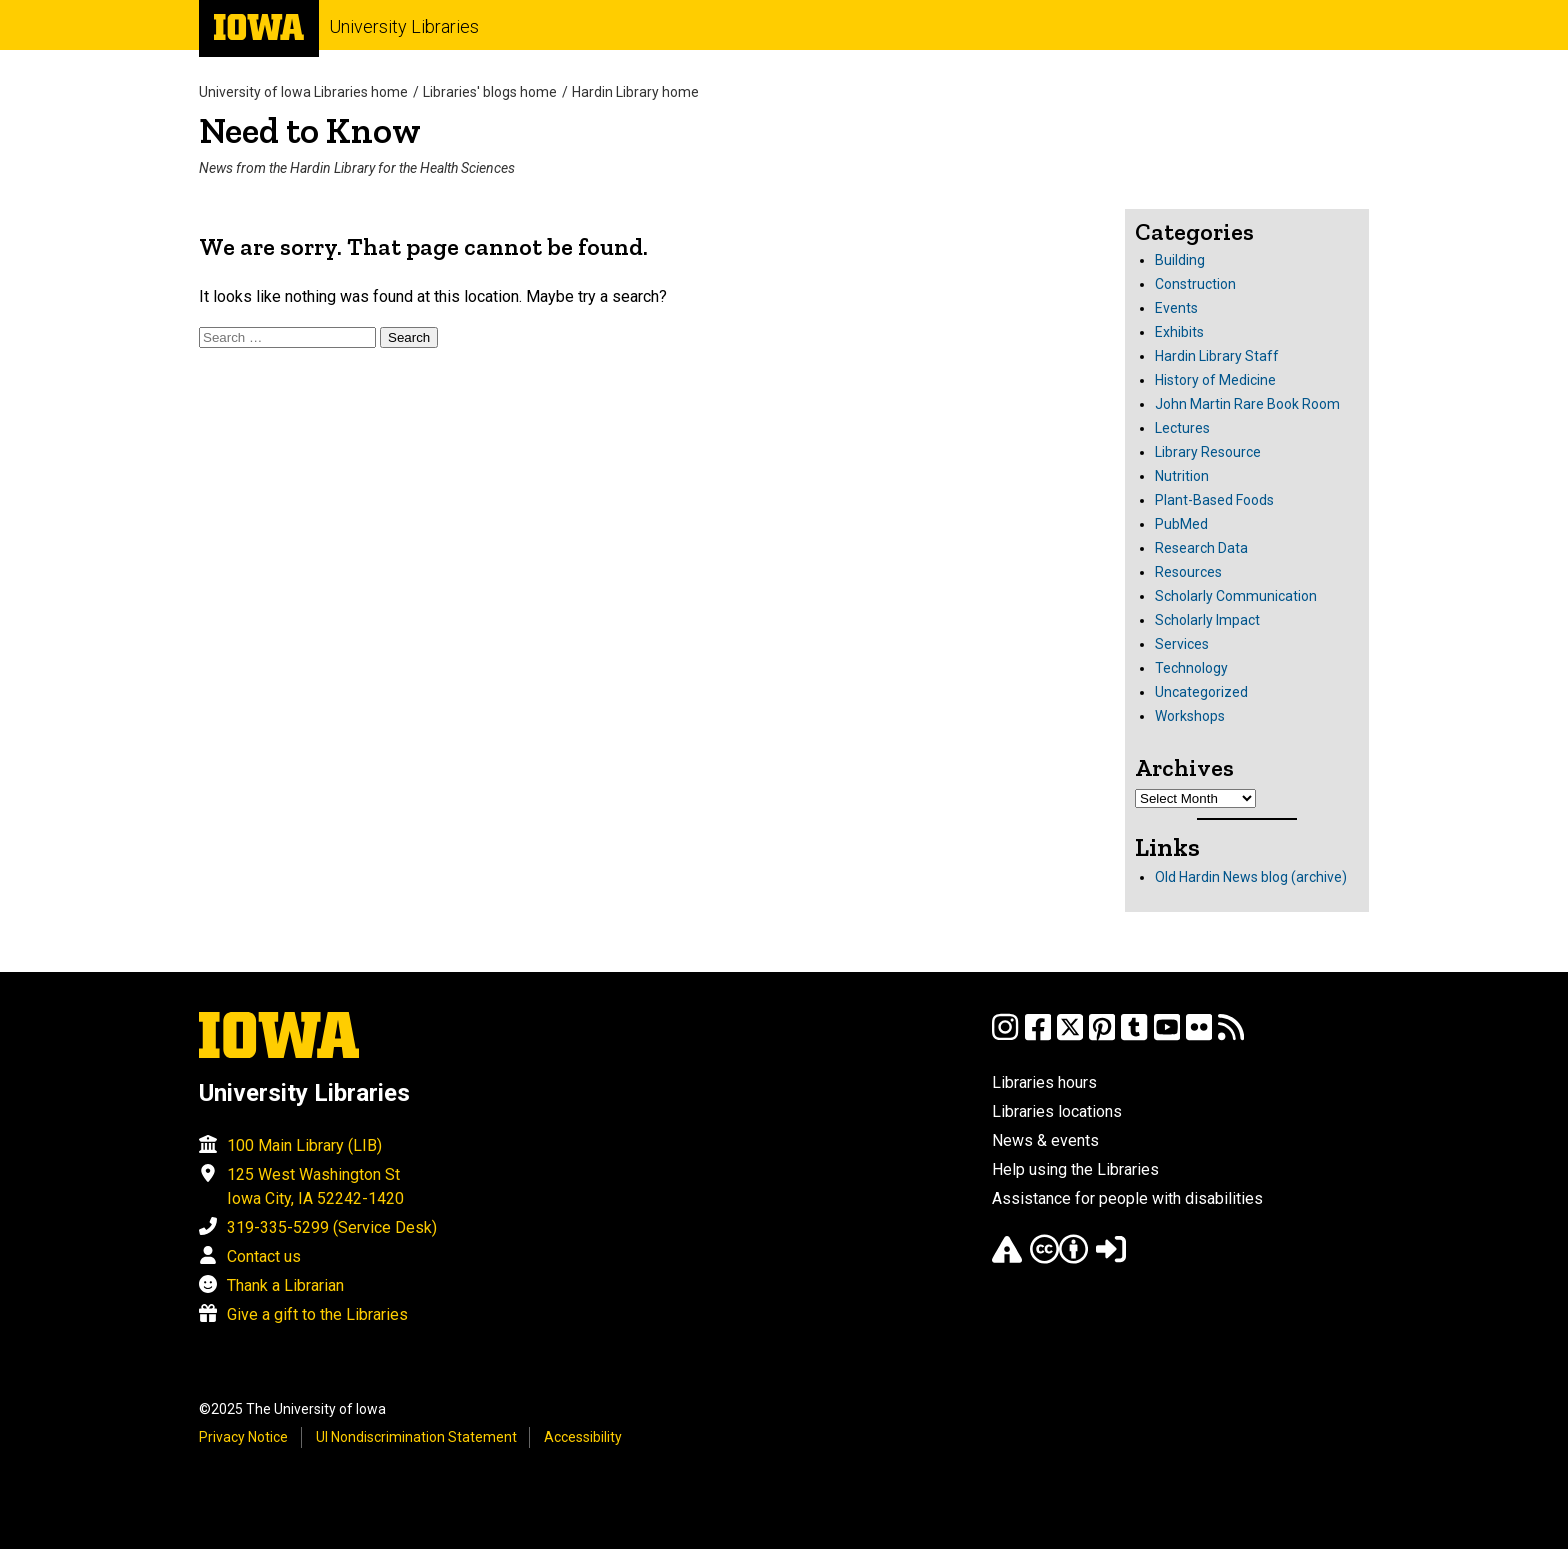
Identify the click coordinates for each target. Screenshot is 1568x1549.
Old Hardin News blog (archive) (1251, 877)
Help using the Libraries (1075, 1169)
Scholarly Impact (1207, 620)
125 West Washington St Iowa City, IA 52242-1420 (315, 1186)
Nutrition (1182, 476)
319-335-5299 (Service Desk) (332, 1227)
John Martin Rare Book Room (1247, 404)
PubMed (1181, 524)
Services (1182, 644)
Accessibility (583, 1437)
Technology (1191, 668)
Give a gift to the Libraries (317, 1314)
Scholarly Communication (1236, 596)
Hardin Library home (635, 92)
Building (1180, 260)
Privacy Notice (243, 1437)
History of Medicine (1215, 380)
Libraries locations (1057, 1111)
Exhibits (1179, 332)
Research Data (1201, 548)
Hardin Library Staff (1217, 356)
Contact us (264, 1256)
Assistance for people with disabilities (1127, 1198)
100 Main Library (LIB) (304, 1145)
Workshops (1190, 716)
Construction (1195, 284)
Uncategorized (1201, 692)
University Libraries (404, 26)
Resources (1188, 572)
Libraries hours (1044, 1082)
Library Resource (1208, 452)
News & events (1045, 1140)
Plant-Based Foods (1214, 500)
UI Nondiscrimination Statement (416, 1437)
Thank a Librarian (285, 1285)
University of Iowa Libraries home (303, 92)
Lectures (1182, 428)
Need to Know (310, 130)
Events (1176, 308)
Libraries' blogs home (490, 92)
